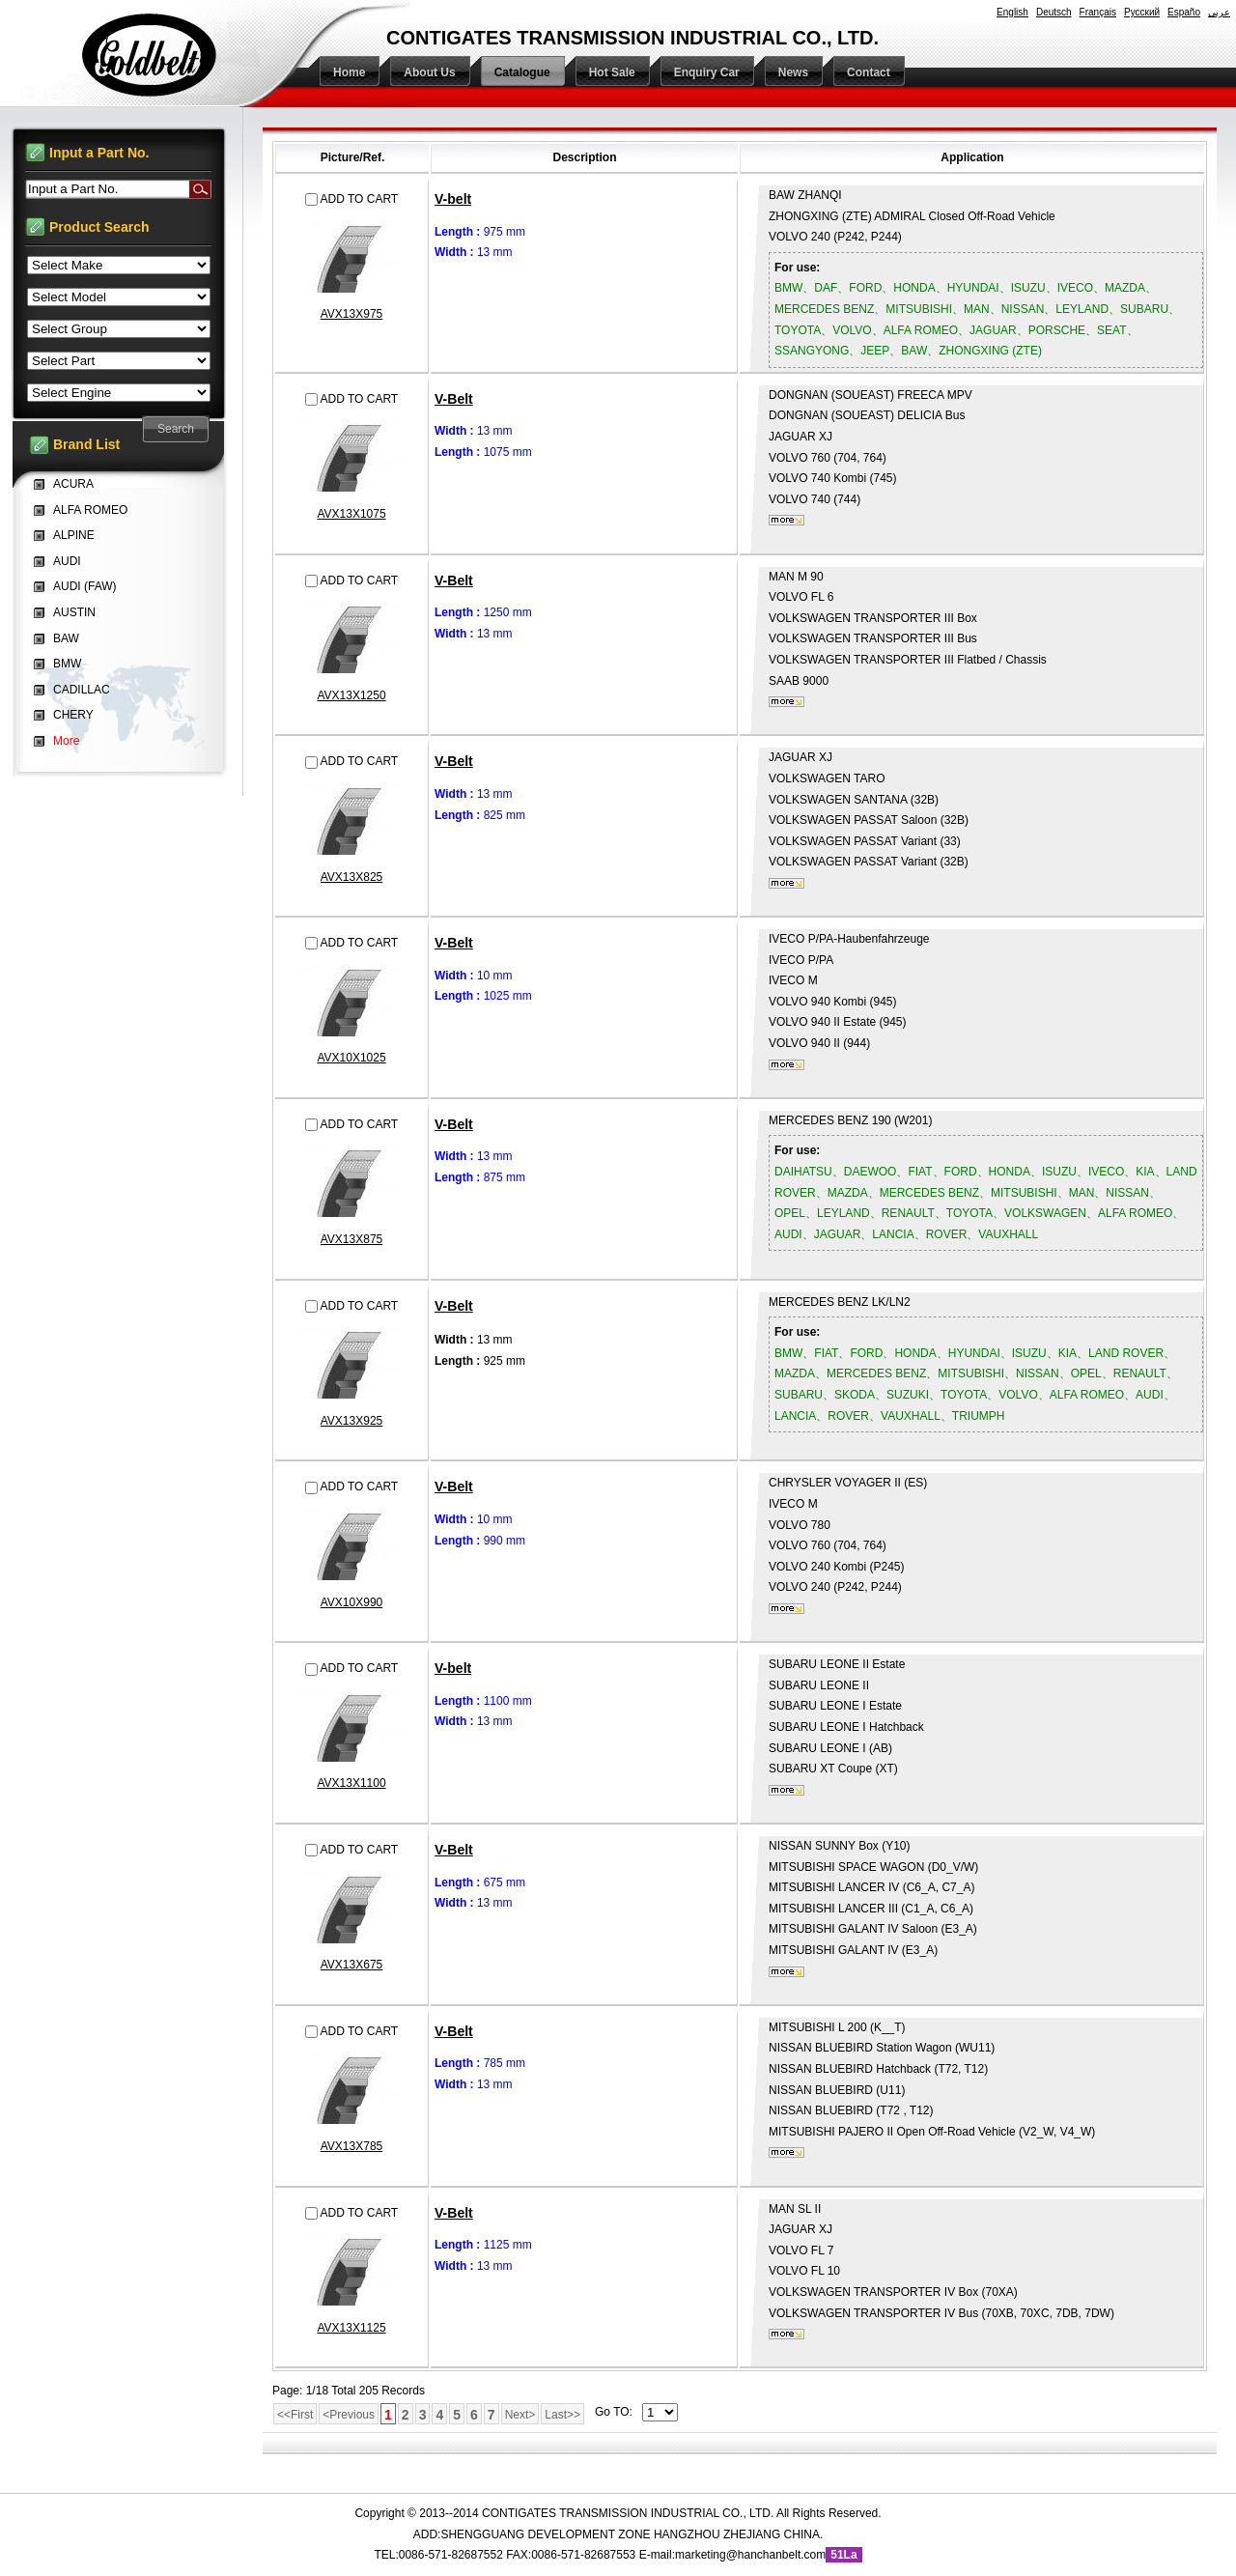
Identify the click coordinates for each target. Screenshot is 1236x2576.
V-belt (453, 199)
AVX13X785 (352, 2146)
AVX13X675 (352, 1964)
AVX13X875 (352, 1239)
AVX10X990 (352, 1602)
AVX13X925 (352, 1421)
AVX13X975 (352, 314)
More (66, 741)
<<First (295, 2414)
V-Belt (454, 399)
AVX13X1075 (351, 514)
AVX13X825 (352, 877)
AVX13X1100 (351, 1783)
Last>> (562, 2414)
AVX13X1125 (351, 2328)
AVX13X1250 (351, 695)
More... (786, 520)
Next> (520, 2414)
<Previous (349, 2414)
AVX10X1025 (351, 1057)
